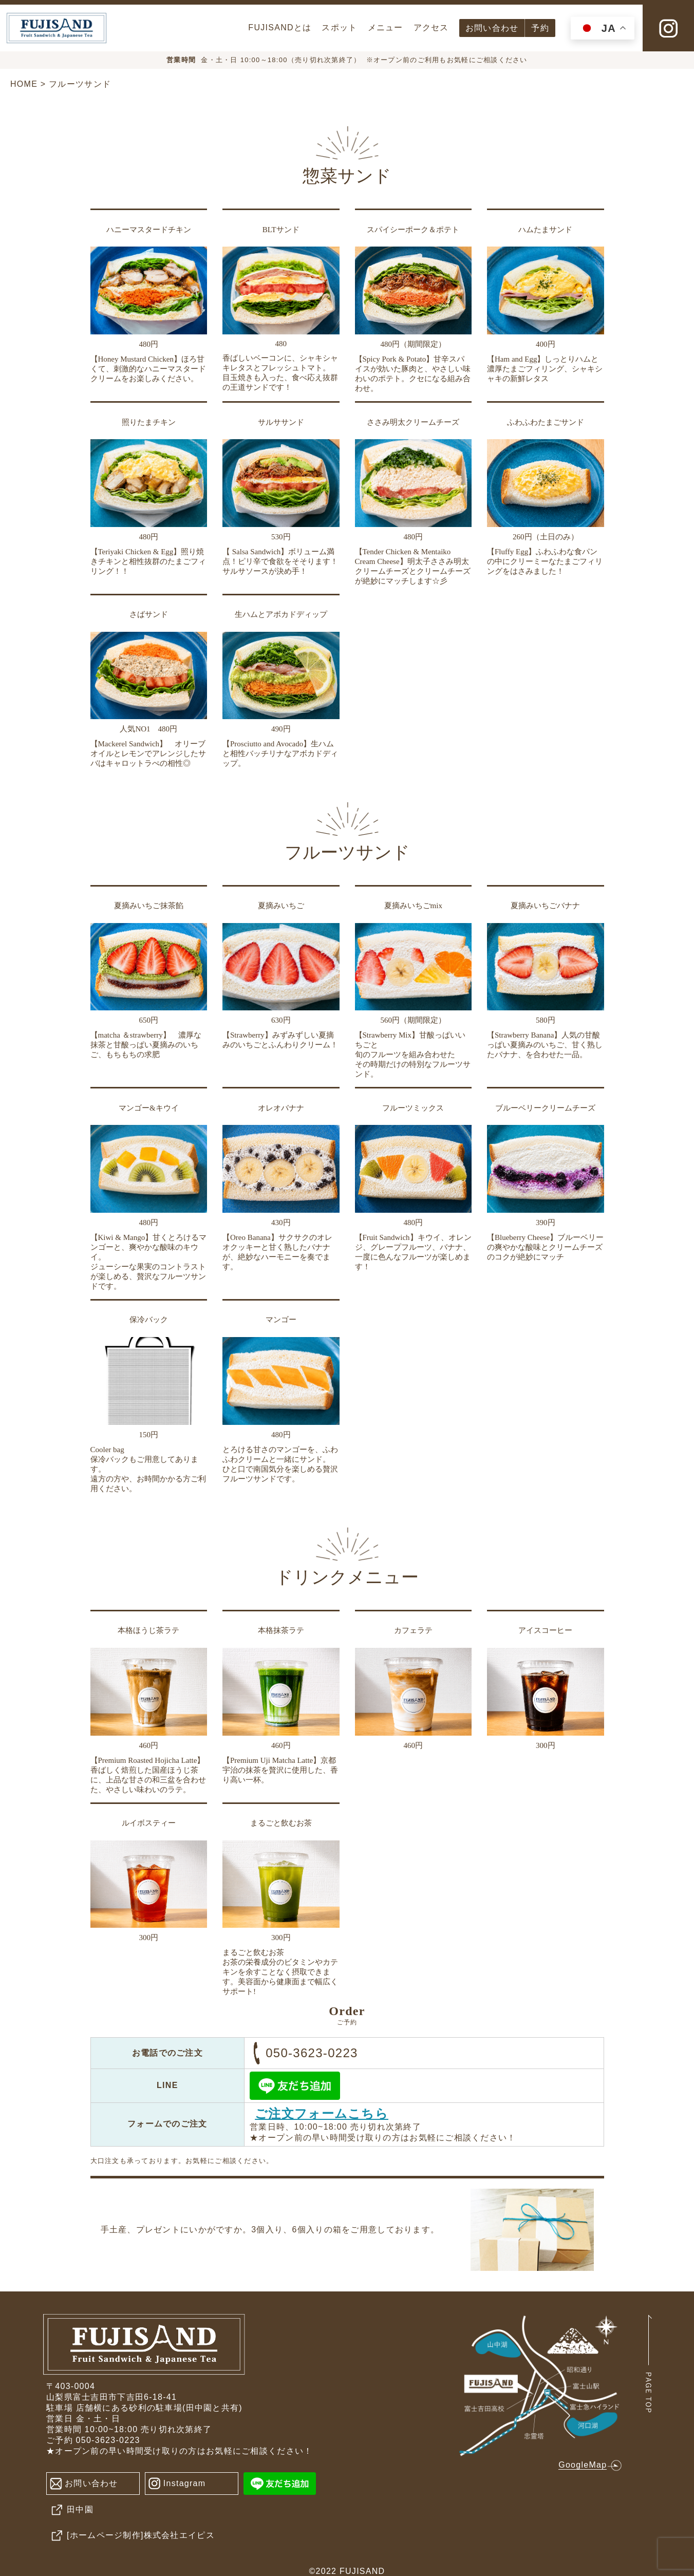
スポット (339, 27)
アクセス (431, 27)
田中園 (69, 2510)
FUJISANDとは (279, 27)
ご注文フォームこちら (321, 2113)
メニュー (385, 27)
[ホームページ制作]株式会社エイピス (130, 2536)
